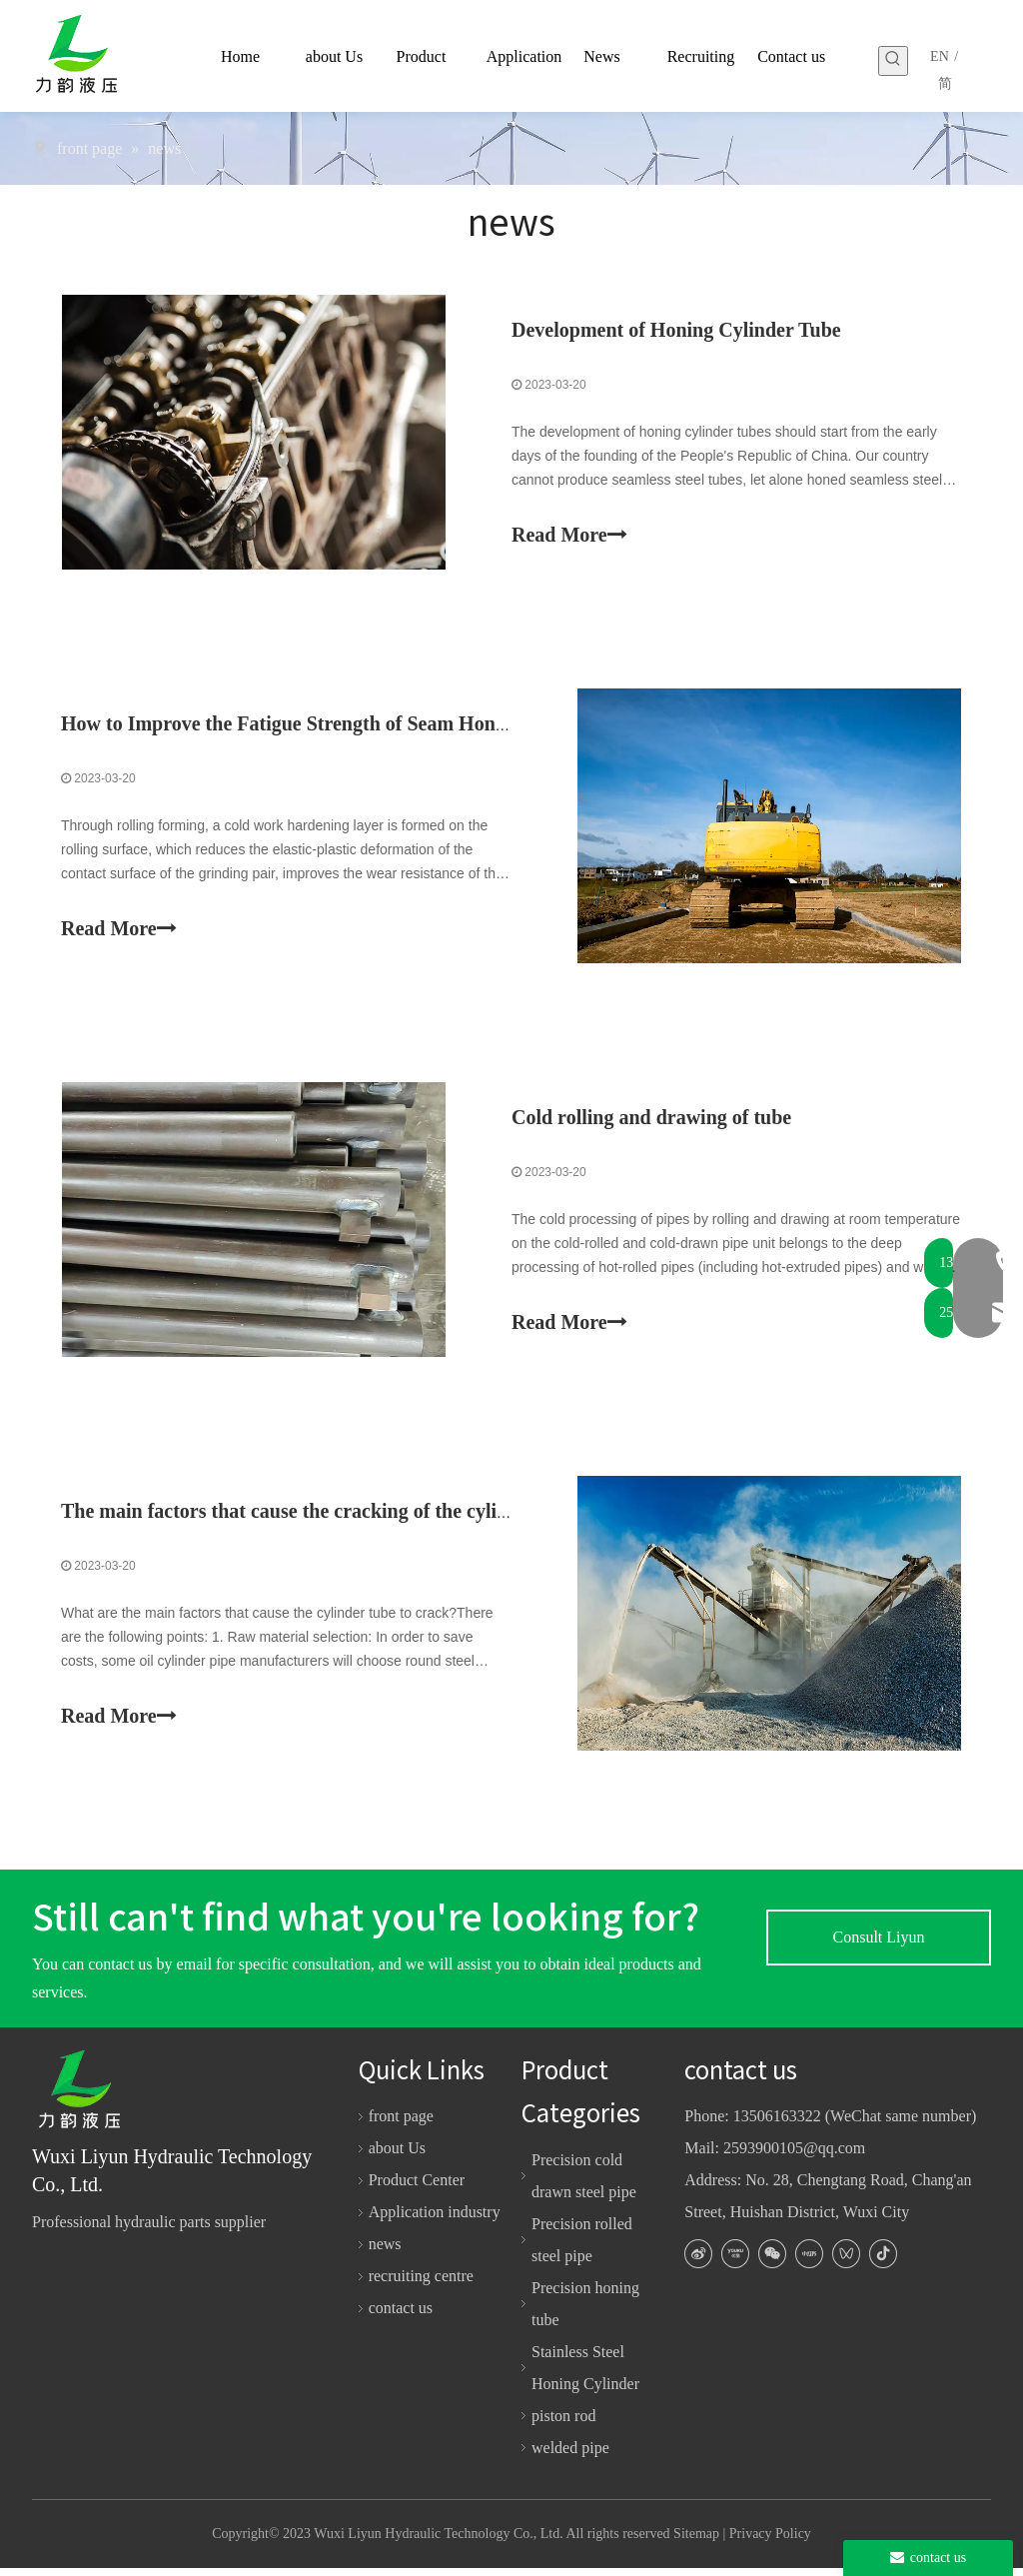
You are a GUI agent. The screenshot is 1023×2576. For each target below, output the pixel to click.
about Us (397, 2156)
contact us (401, 2316)
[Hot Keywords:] (893, 61)
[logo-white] (87, 2097)
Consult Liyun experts (878, 1954)
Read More (569, 535)
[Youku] (735, 2262)
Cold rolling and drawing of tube (651, 1122)
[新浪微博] (698, 2262)
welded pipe (570, 2455)
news (385, 2252)
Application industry (435, 2220)
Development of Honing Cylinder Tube (676, 331)
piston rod (563, 2423)
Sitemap (696, 2542)
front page (401, 2124)
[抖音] (883, 2262)
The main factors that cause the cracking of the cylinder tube (320, 1518)
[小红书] (809, 2262)
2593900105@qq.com (794, 2156)
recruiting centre (421, 2284)
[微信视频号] (846, 2262)
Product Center (417, 2188)
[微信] (772, 2262)
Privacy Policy (770, 2542)
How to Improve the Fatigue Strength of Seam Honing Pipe (313, 726)
